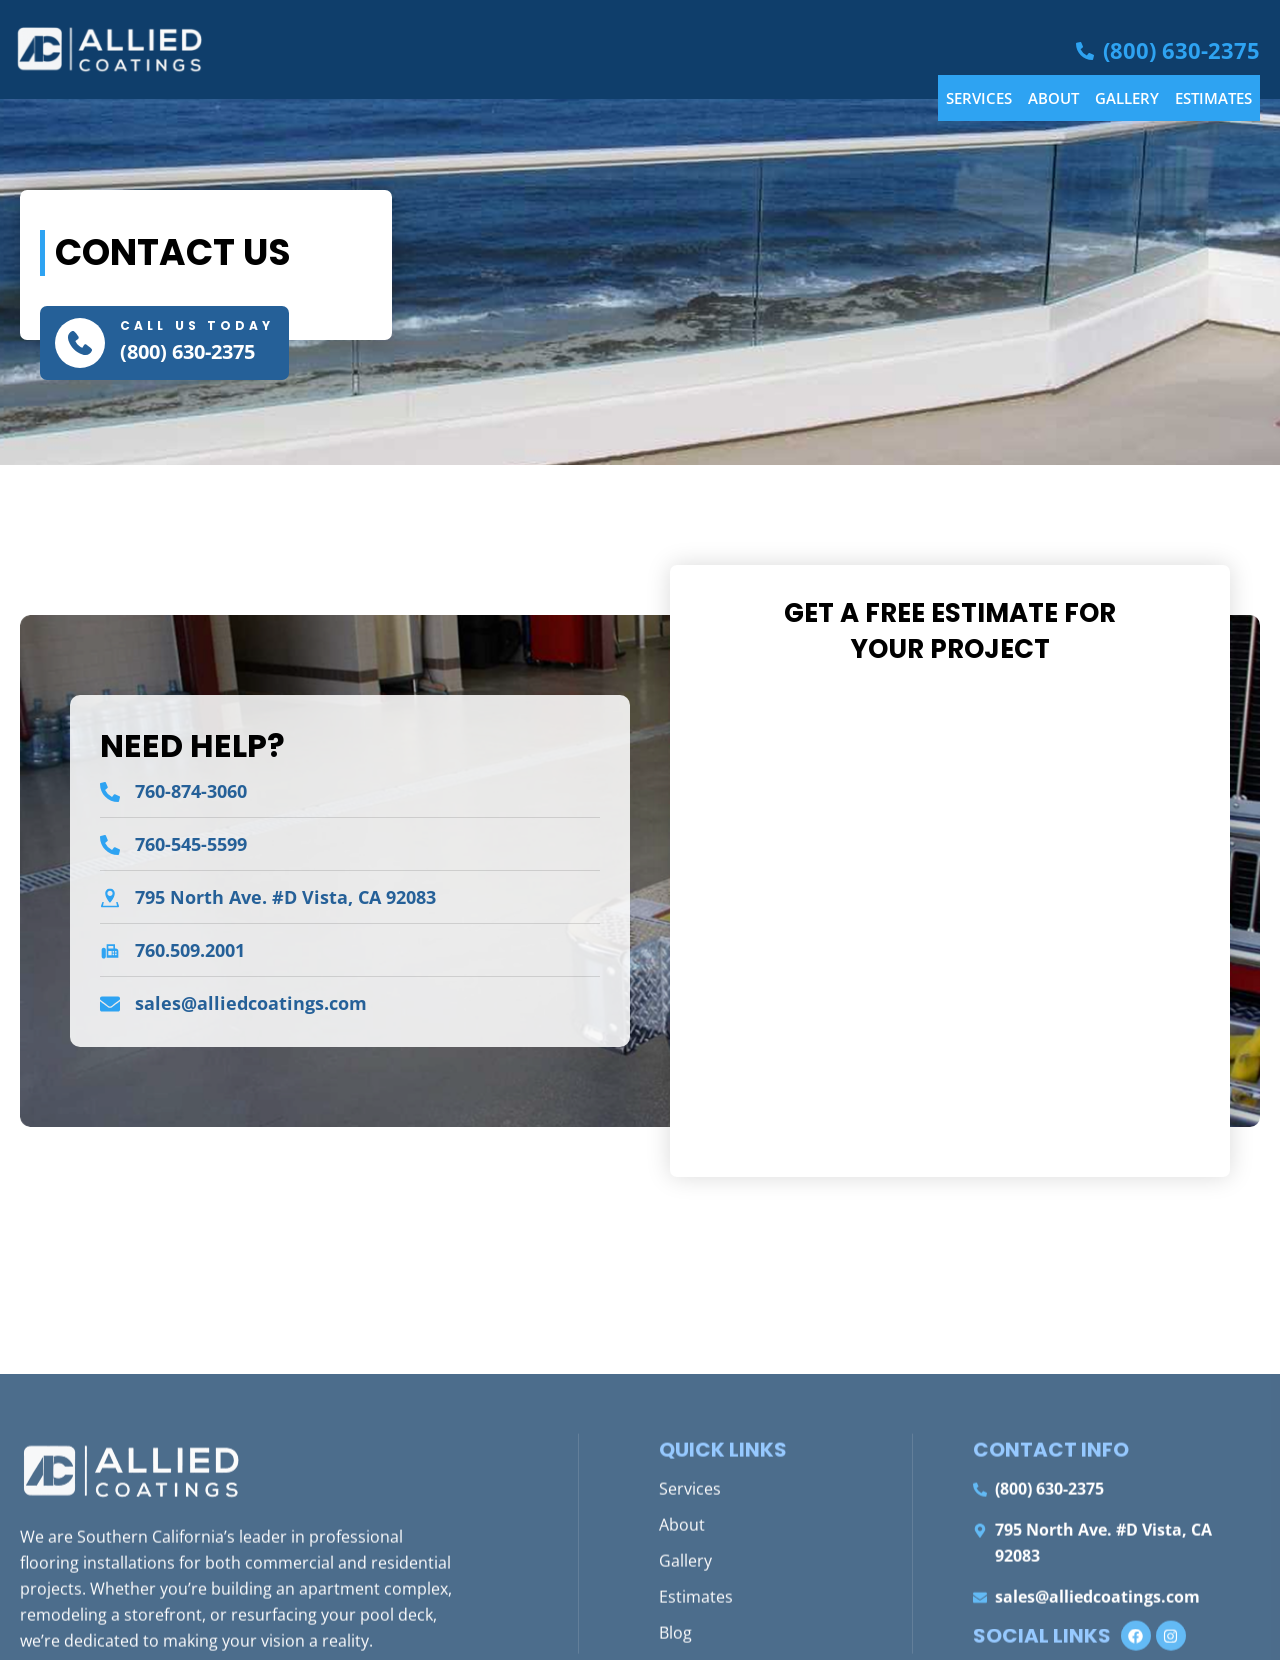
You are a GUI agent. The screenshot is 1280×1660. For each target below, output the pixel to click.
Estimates (1213, 98)
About (1053, 98)
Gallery (1127, 98)
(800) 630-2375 (187, 351)
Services (979, 98)
